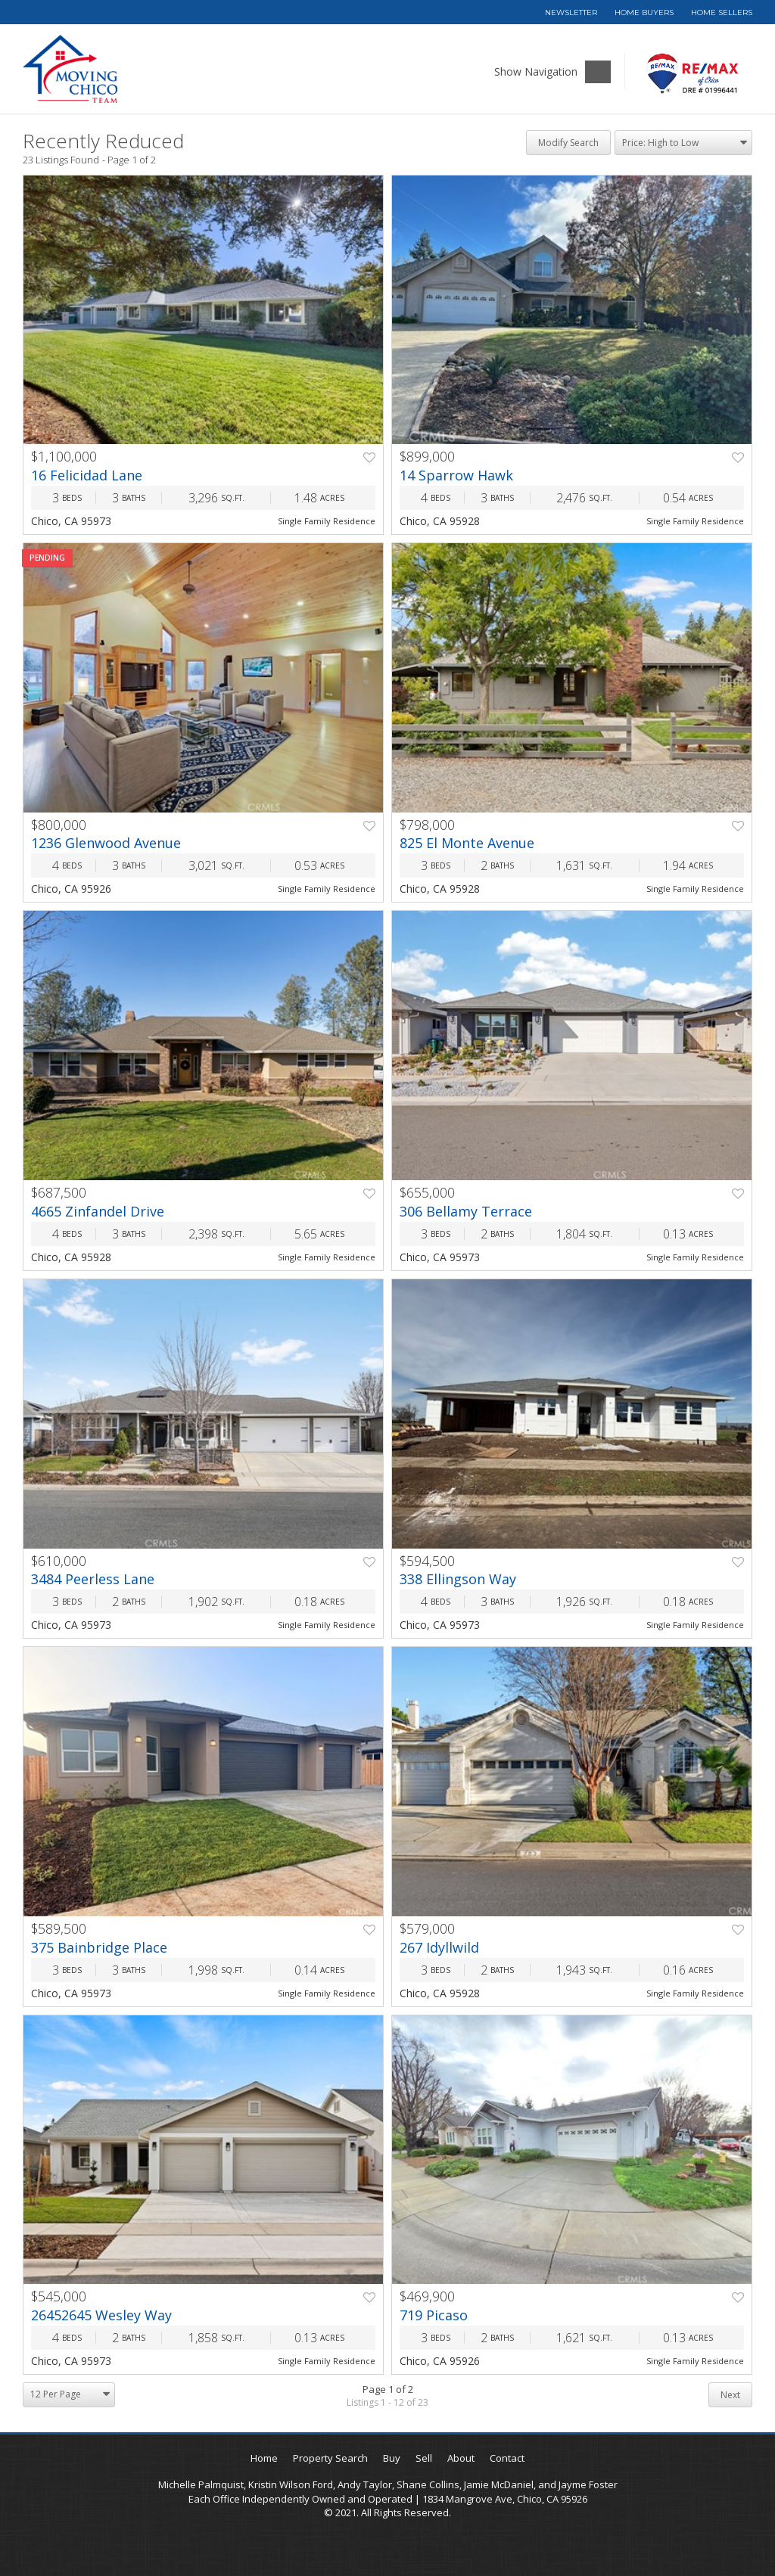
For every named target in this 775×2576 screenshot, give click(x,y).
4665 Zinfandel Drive (97, 1211)
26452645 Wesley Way (101, 2315)
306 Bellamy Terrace (466, 1211)
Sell (424, 2458)
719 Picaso (434, 2315)
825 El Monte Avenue (467, 843)
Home (264, 2458)
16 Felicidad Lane (86, 475)
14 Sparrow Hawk (456, 475)
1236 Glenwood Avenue (106, 843)
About (461, 2458)
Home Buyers (644, 12)
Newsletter (571, 12)
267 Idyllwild (439, 1947)
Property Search (330, 2458)
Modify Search (568, 142)
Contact (507, 2458)
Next (730, 2394)
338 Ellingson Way (458, 1579)
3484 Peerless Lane (92, 1579)
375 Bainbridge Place (99, 1947)
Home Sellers (721, 12)
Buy (391, 2458)
